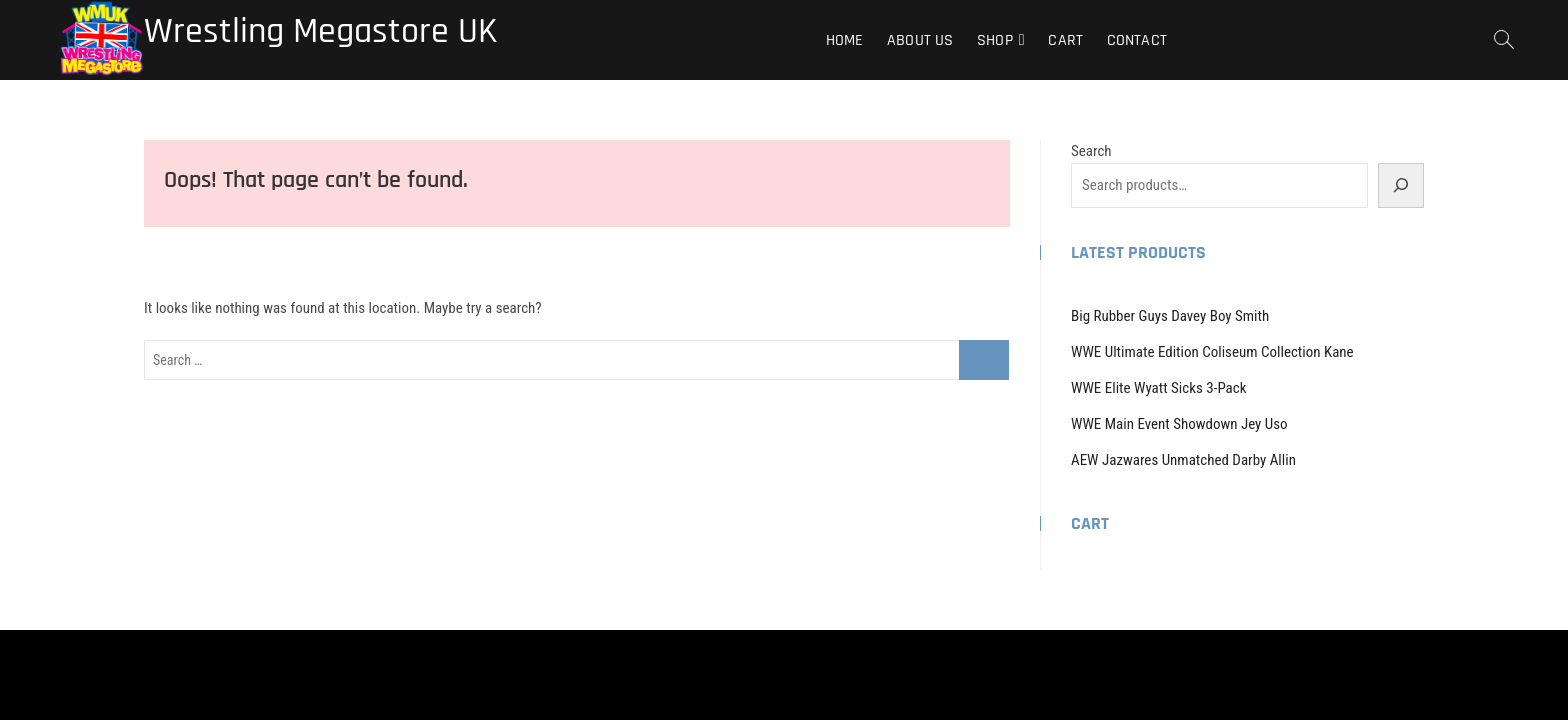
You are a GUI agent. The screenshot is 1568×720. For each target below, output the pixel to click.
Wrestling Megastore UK (320, 32)
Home (845, 40)
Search (1091, 151)
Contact (1137, 40)
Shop (995, 40)
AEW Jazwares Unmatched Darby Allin (1183, 460)
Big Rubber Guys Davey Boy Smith (1170, 316)
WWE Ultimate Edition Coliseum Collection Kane (1212, 352)
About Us (920, 40)
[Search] (1401, 185)
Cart (1065, 40)
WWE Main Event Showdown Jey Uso (1179, 424)
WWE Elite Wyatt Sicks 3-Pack (1159, 388)
